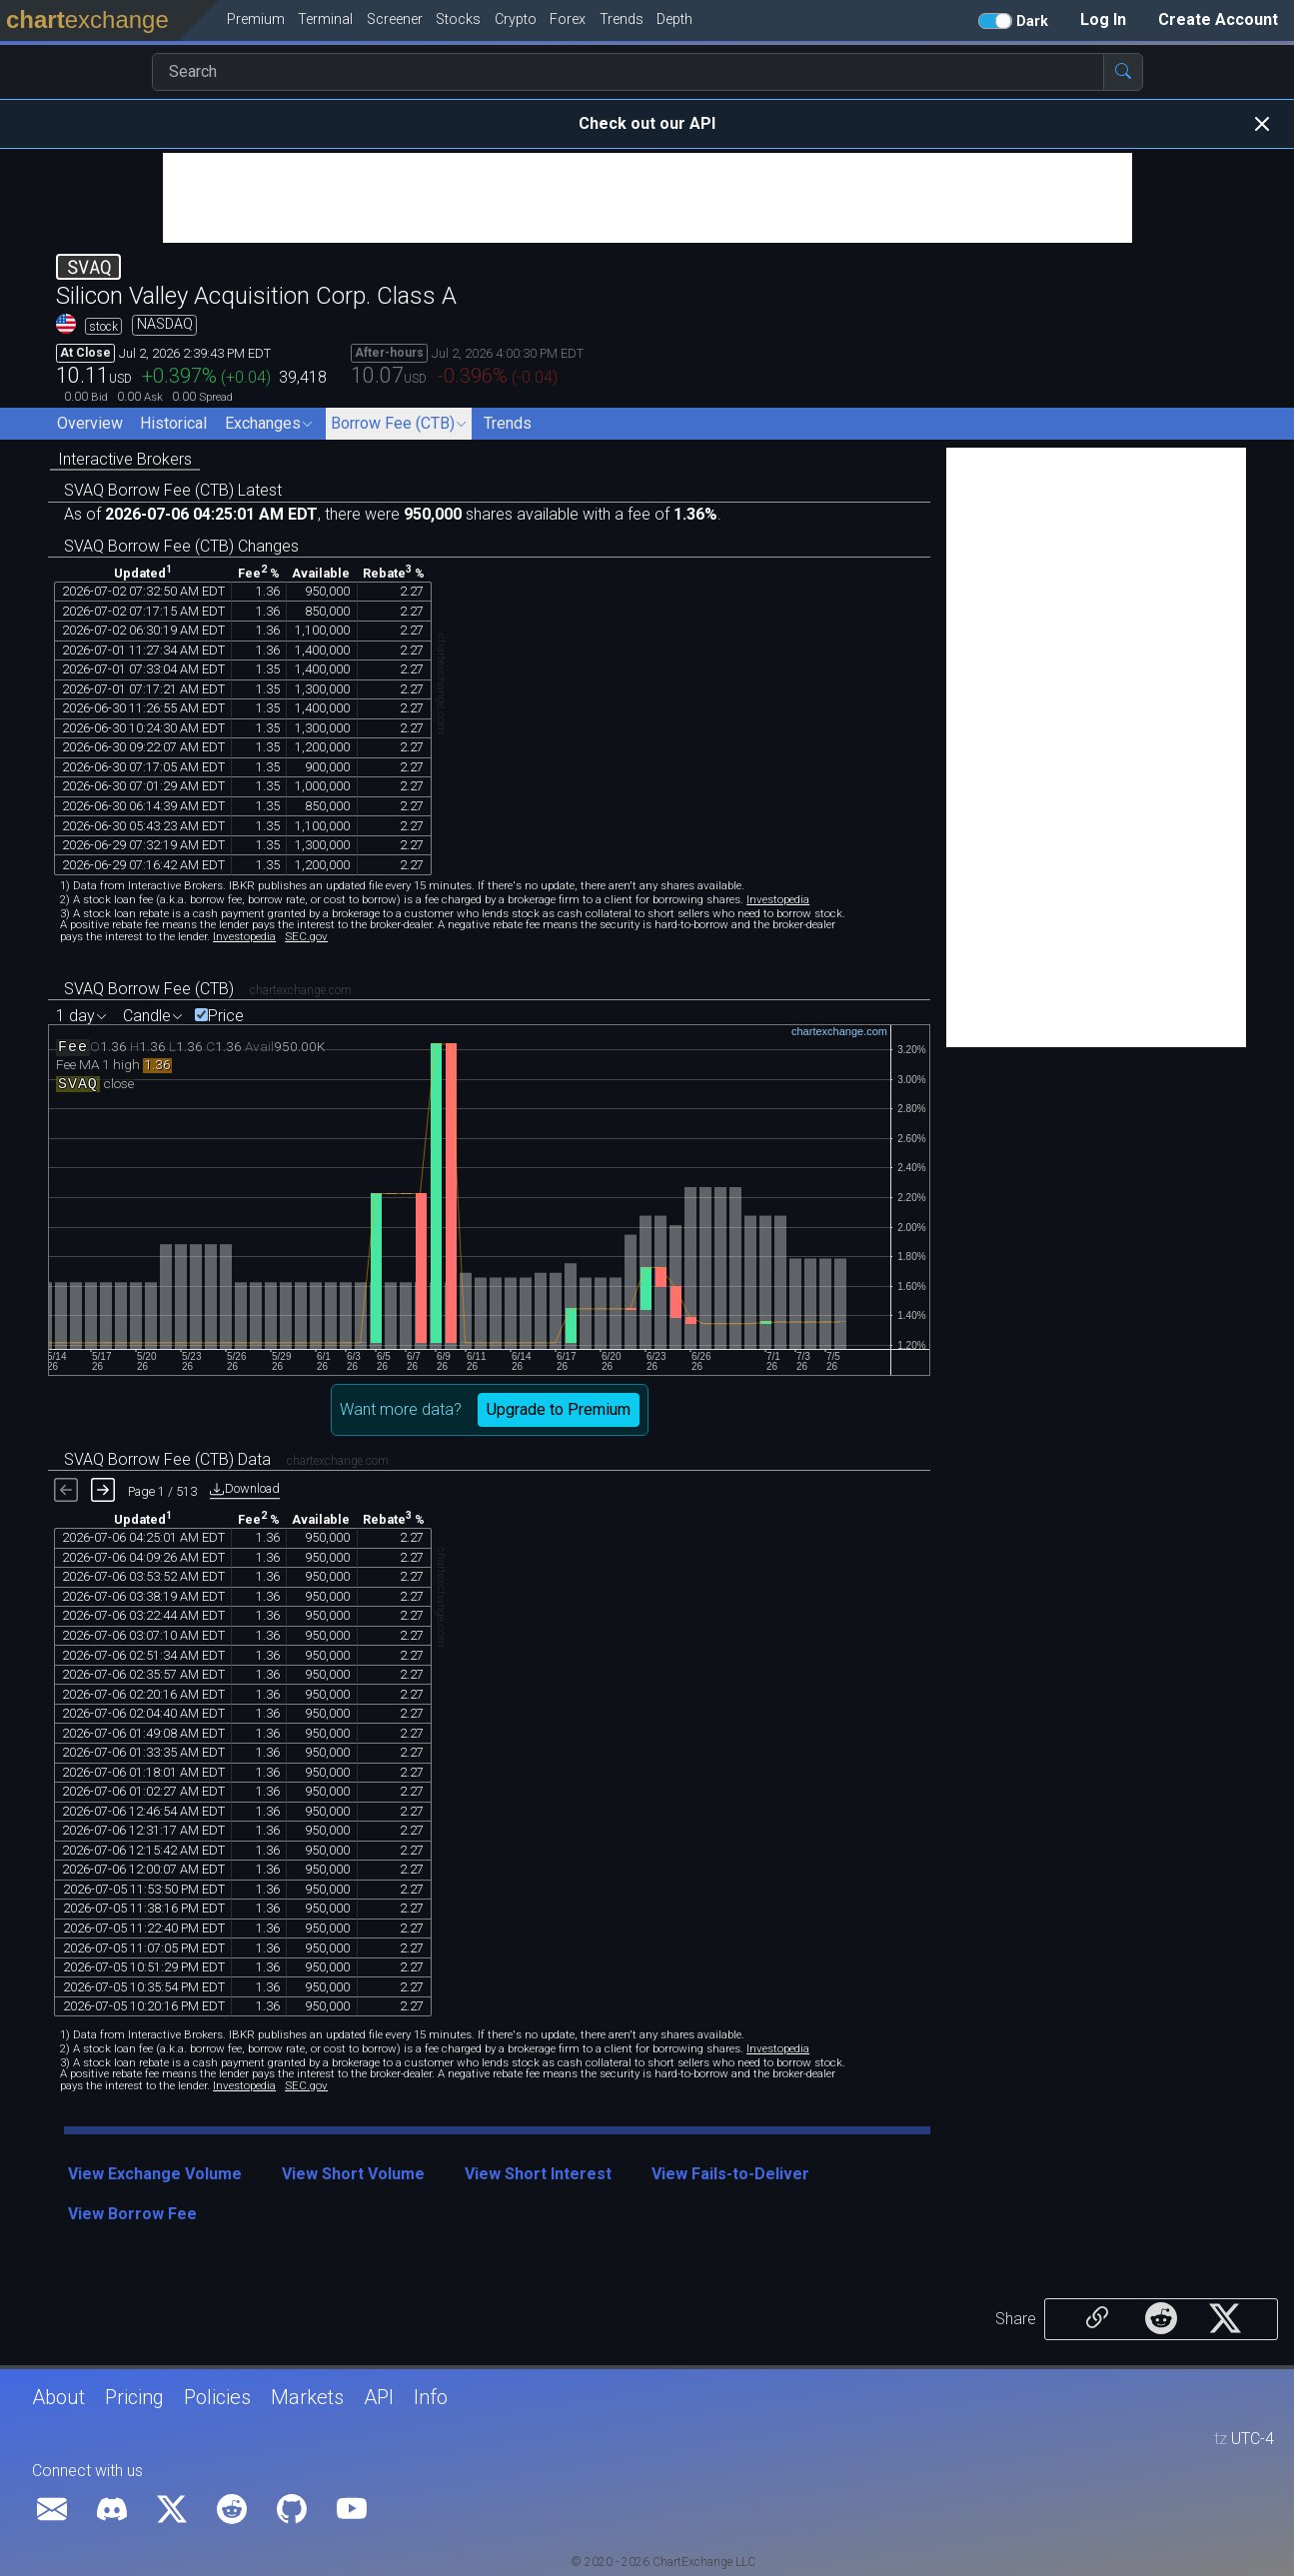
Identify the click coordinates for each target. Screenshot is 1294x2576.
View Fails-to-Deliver (730, 2173)
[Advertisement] (647, 198)
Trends (508, 423)
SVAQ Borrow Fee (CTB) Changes (181, 546)
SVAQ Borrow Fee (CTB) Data (167, 1459)
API (379, 2397)
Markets (307, 2397)
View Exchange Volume (155, 2173)
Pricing (134, 2397)
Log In (1103, 19)
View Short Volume (353, 2173)
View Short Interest (538, 2173)
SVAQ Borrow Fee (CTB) (149, 988)
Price (226, 1016)
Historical (173, 423)
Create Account (1218, 19)
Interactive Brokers (125, 459)
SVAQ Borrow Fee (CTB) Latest (173, 490)
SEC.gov (306, 936)
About (58, 2397)
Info (431, 2397)
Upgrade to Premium (559, 1409)
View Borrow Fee (132, 2213)
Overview (90, 423)
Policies (217, 2397)
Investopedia (777, 899)
